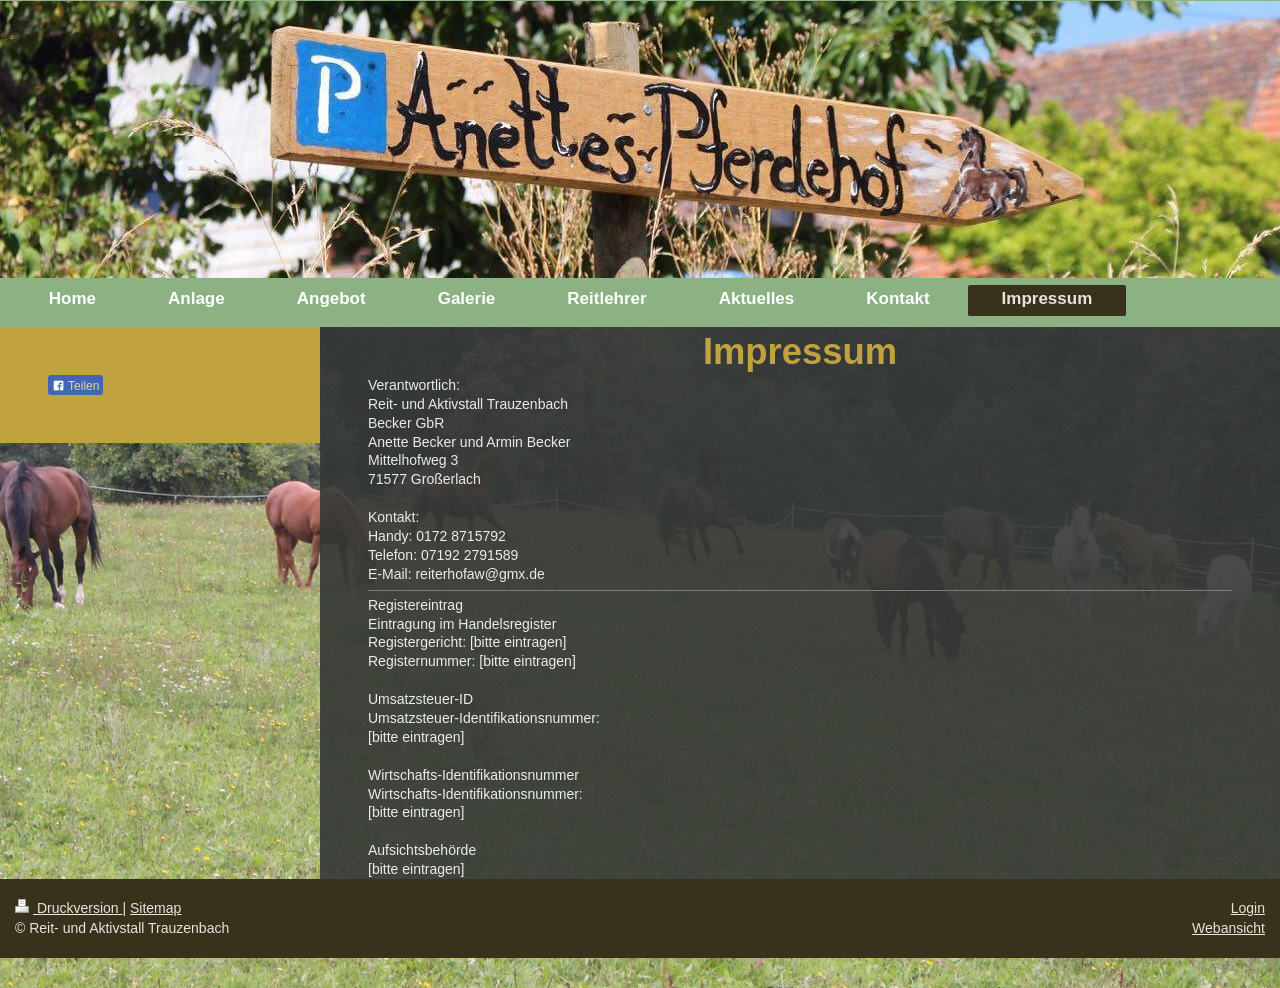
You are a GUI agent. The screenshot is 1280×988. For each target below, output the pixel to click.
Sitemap (155, 908)
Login (1248, 908)
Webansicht (1228, 928)
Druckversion (68, 908)
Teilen (75, 386)
